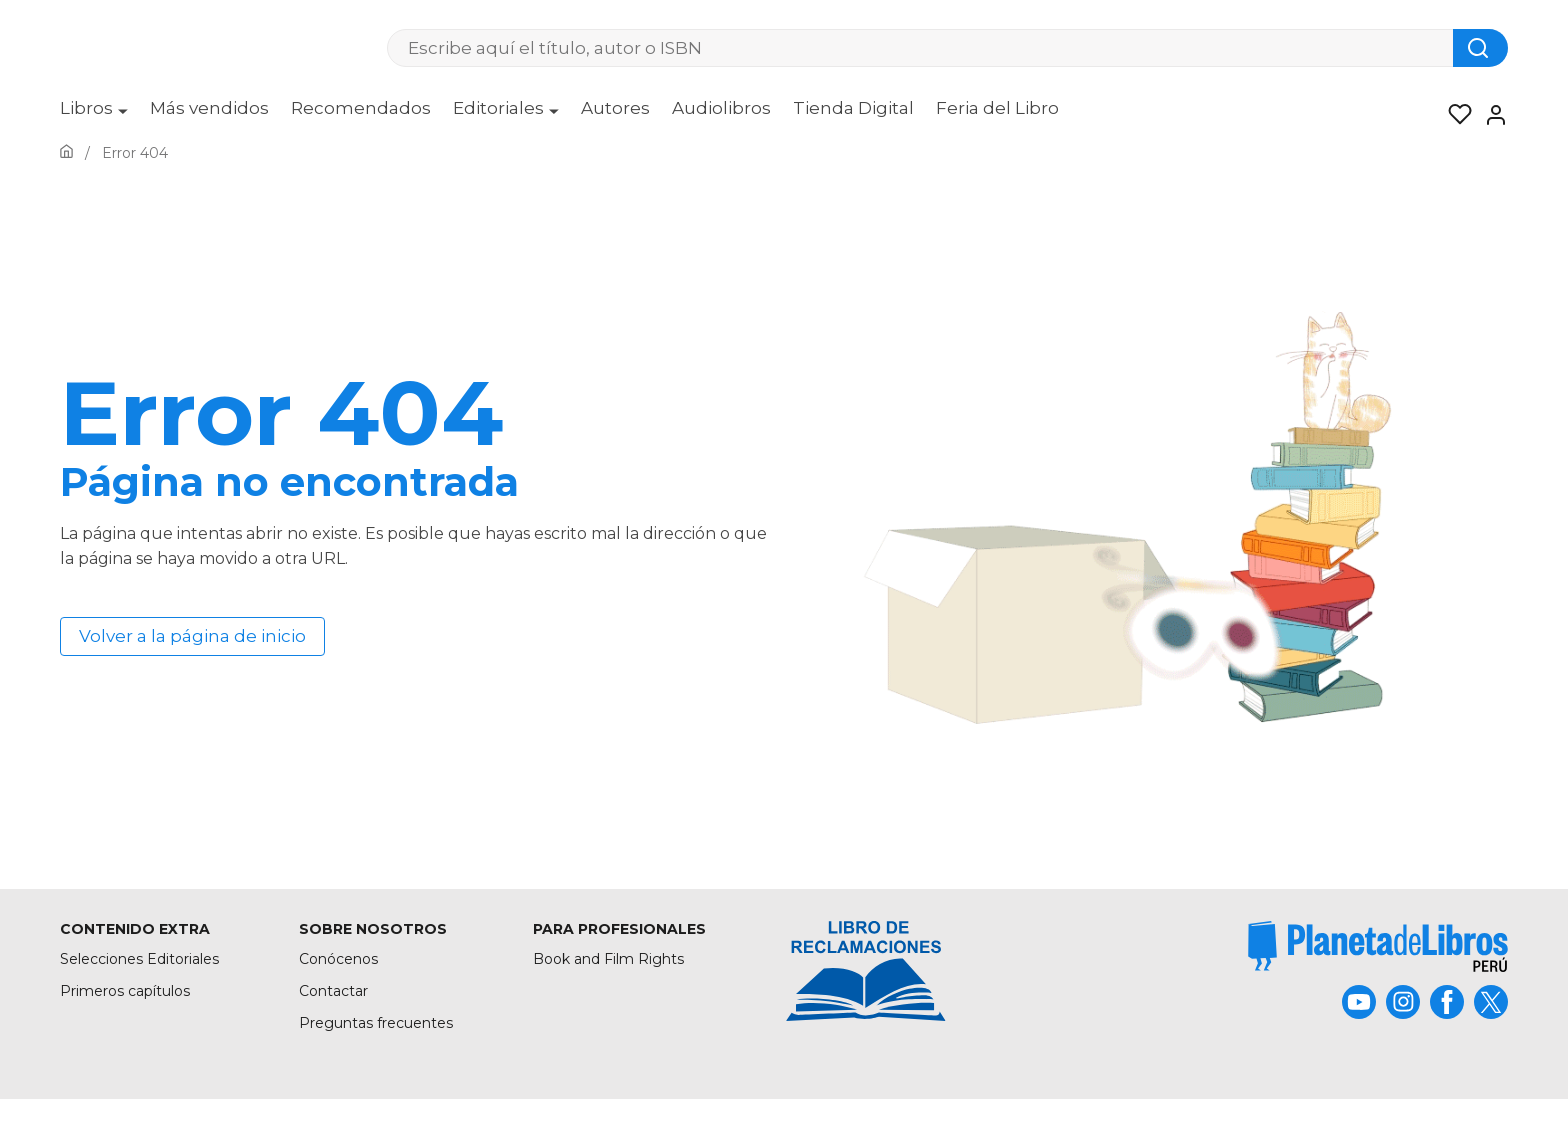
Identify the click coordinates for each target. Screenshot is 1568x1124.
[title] (1378, 946)
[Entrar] (1490, 115)
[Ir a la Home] (66, 153)
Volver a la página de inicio (192, 636)
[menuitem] (94, 115)
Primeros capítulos (125, 991)
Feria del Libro (997, 108)
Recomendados (361, 108)
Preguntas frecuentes (376, 1023)
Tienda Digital (853, 108)
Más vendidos (209, 108)
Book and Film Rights (608, 959)
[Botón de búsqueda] (1480, 48)
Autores (615, 108)
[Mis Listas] (1454, 115)
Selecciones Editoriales (139, 959)
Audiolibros (721, 108)
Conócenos (338, 959)
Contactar (333, 991)
